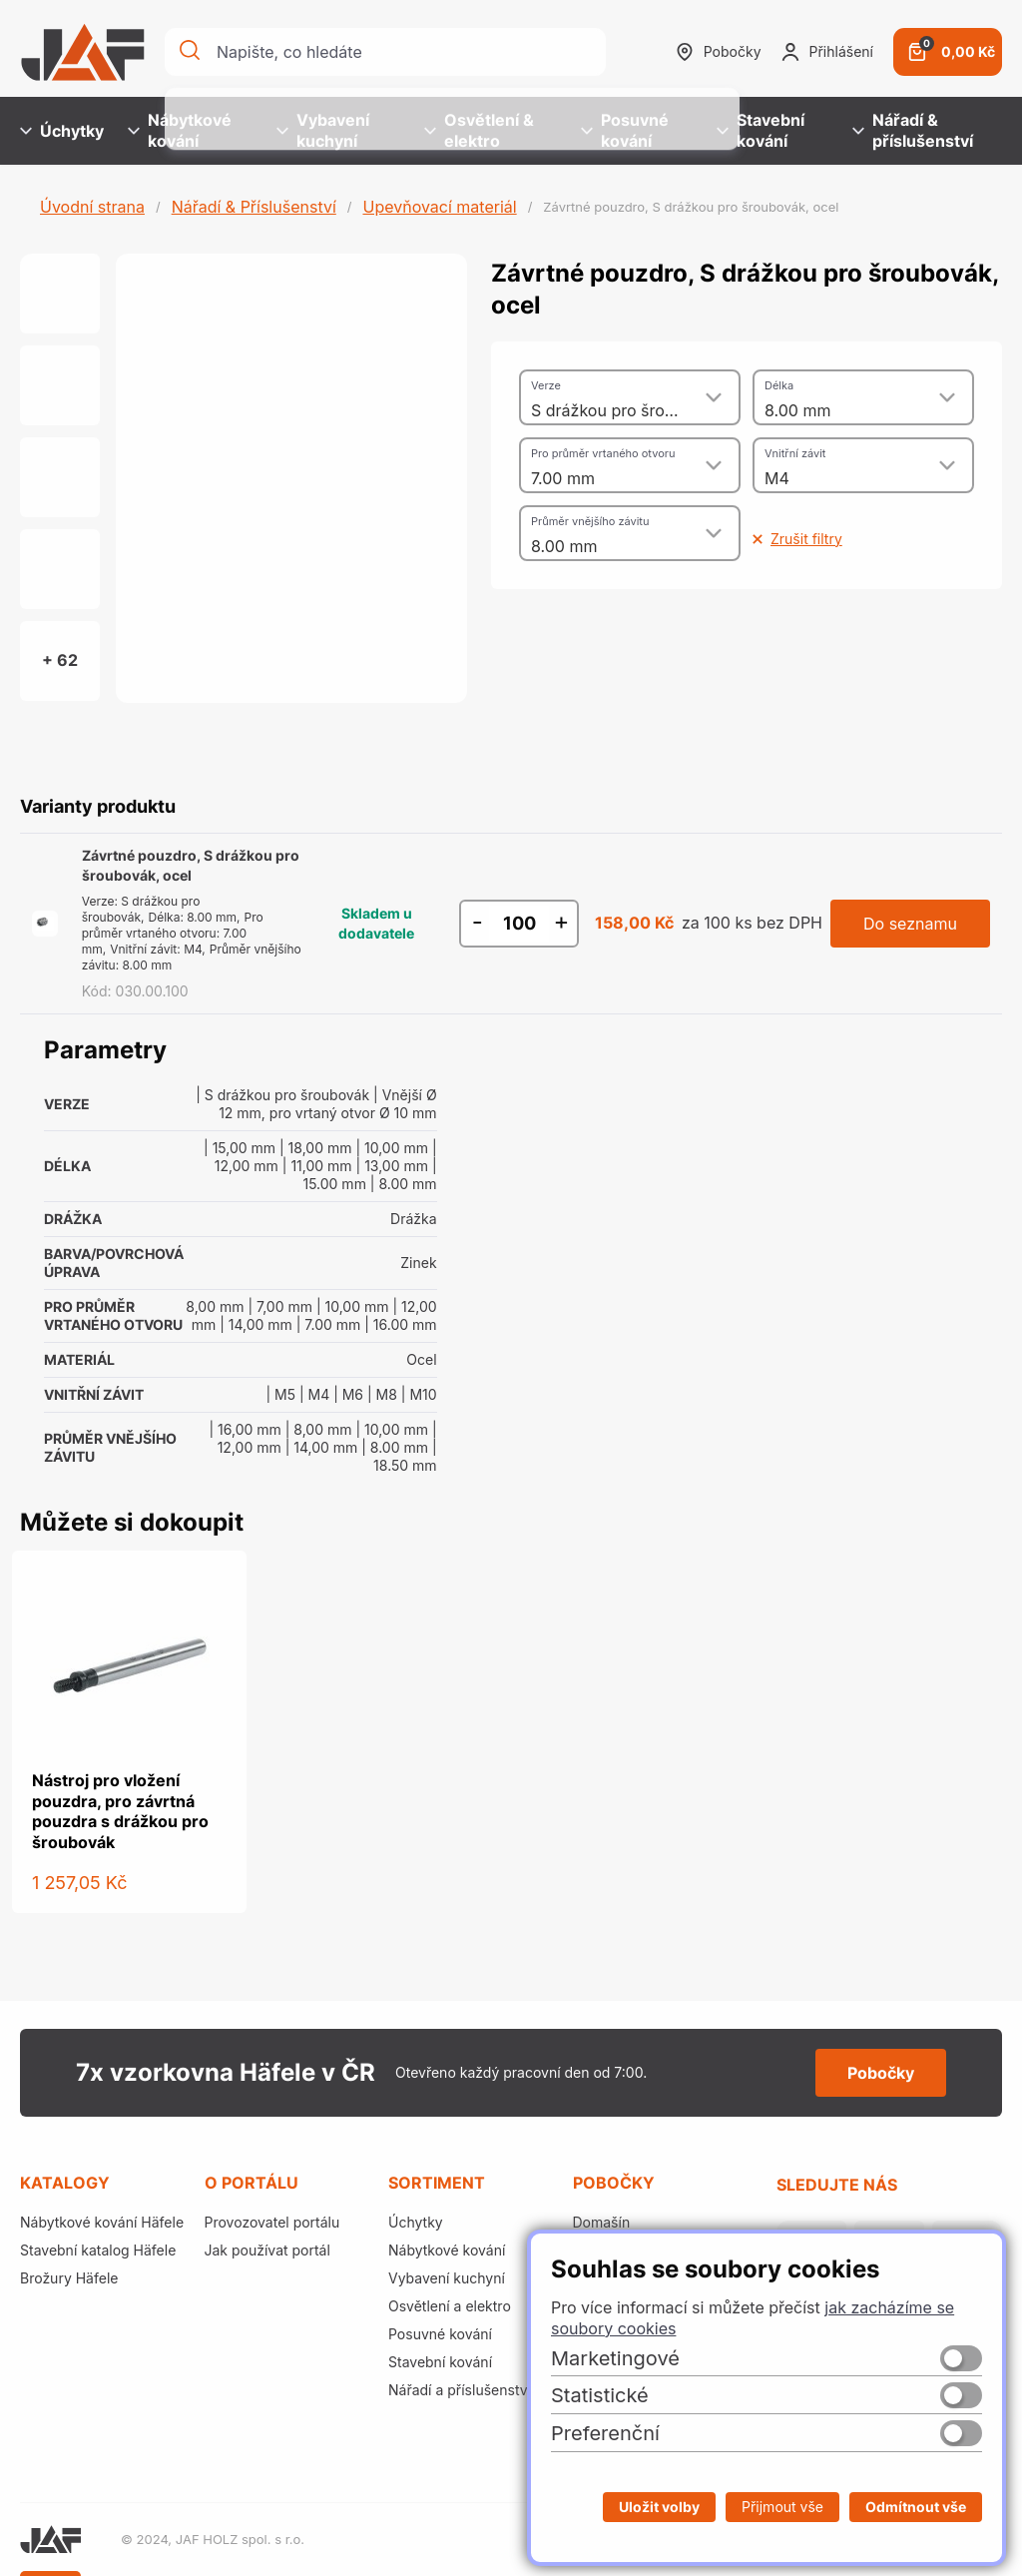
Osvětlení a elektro (449, 2305)
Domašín (602, 2222)
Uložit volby (659, 2506)
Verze (546, 385)
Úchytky (62, 131)
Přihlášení (827, 52)
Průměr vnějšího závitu (590, 521)
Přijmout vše (782, 2506)
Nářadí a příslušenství (459, 2389)
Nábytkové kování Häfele (102, 2222)
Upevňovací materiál (439, 207)
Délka (779, 385)
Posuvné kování (625, 130)
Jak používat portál (267, 2250)
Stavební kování (760, 130)
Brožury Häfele (69, 2277)
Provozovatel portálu (272, 2222)
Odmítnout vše (915, 2506)
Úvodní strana (92, 207)
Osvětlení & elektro (479, 130)
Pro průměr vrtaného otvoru (603, 453)
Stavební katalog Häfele (98, 2250)
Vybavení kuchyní (322, 130)
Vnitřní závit (795, 453)
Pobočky (719, 52)
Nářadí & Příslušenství (254, 207)
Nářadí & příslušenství (912, 130)
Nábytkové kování (180, 130)
